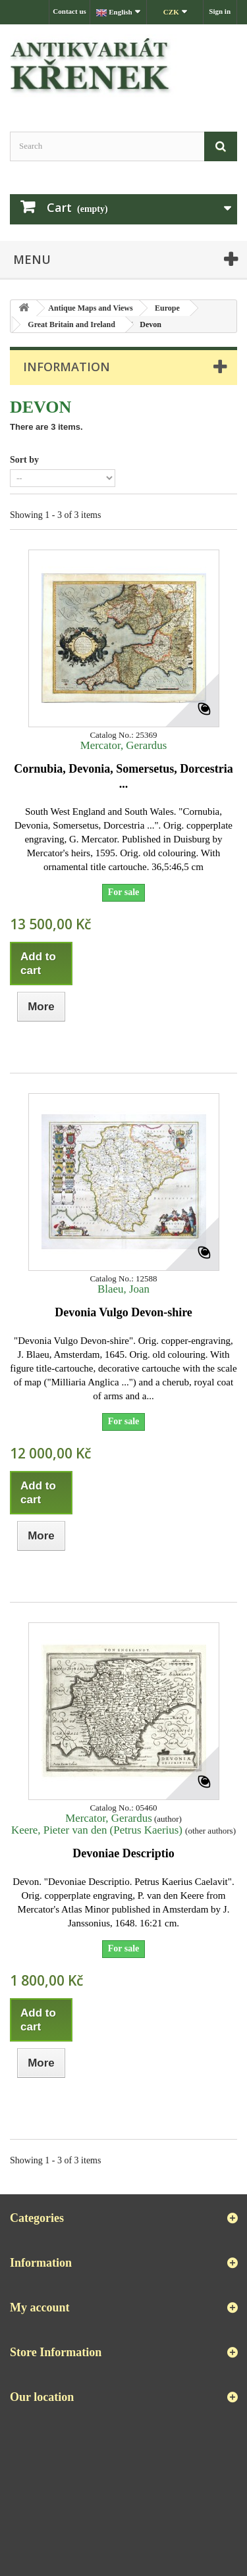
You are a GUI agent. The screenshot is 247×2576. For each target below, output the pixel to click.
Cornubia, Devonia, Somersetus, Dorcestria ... (123, 776)
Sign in (220, 11)
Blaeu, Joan (123, 1289)
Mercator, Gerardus (123, 745)
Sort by (24, 460)
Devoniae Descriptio (123, 1853)
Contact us (69, 11)
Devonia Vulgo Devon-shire (123, 1312)
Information (66, 366)
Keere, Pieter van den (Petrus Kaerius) (98, 1830)
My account (39, 2307)
